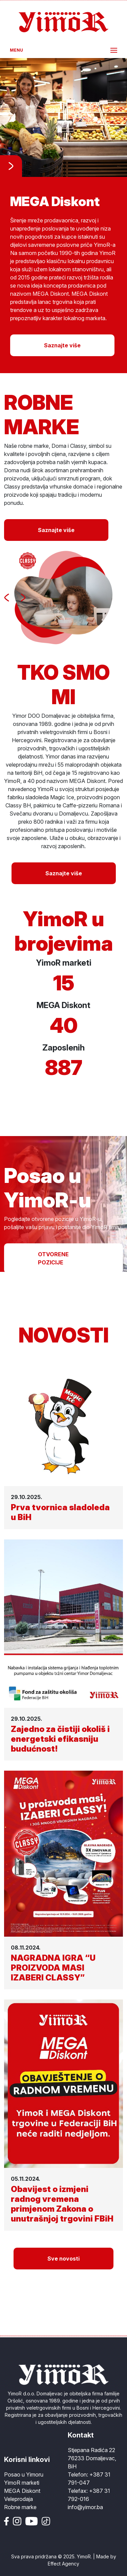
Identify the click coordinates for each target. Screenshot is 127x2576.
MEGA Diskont (22, 2490)
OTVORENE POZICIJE (53, 1258)
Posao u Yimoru (23, 2474)
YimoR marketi (21, 2482)
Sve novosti (63, 2258)
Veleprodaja (18, 2499)
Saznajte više (62, 345)
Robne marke (20, 2507)
